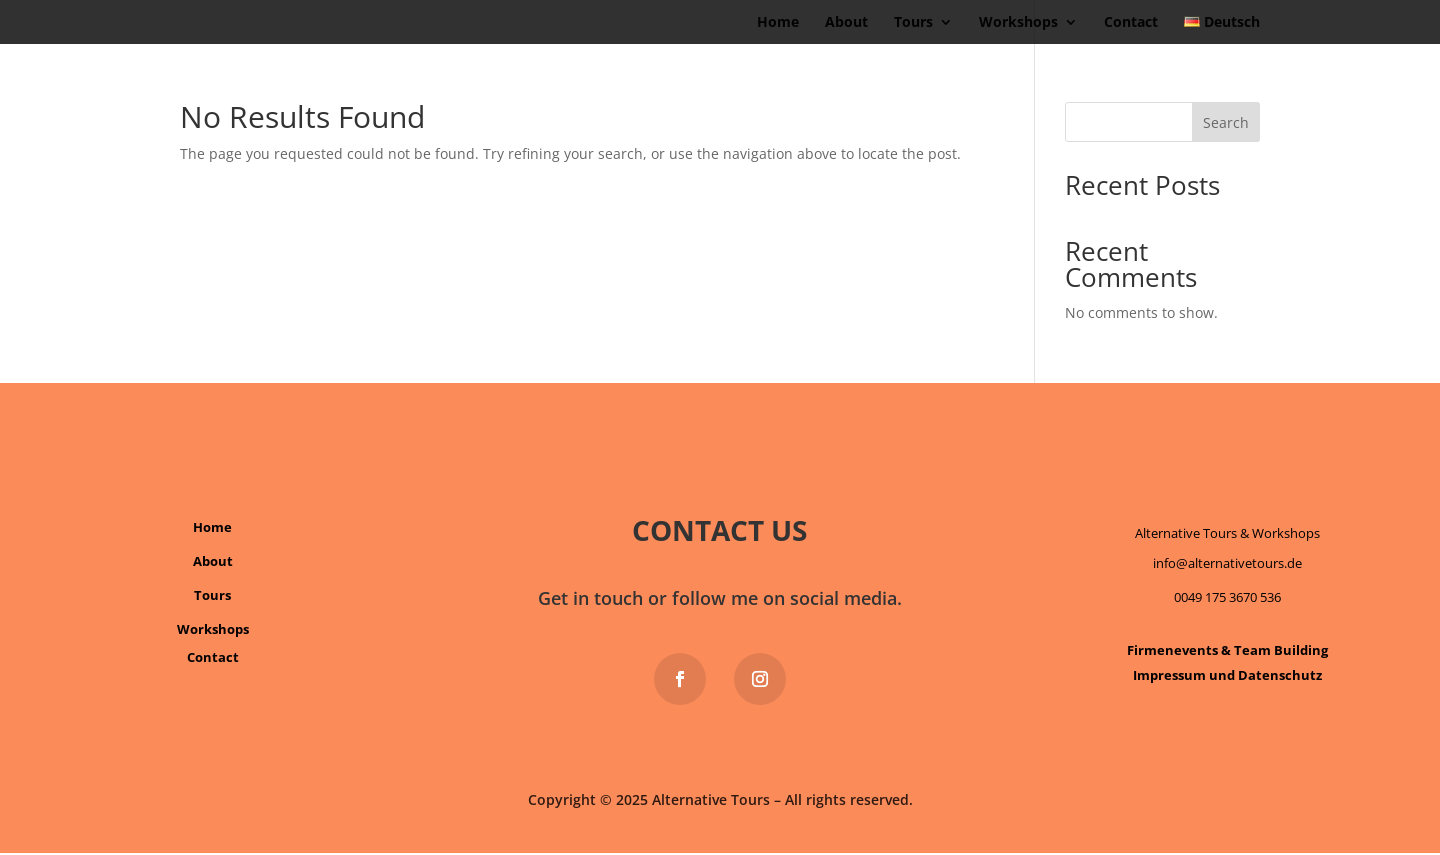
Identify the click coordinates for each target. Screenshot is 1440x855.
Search (1226, 122)
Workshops (1018, 23)
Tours (913, 23)
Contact (1131, 23)
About (846, 23)
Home (778, 23)
